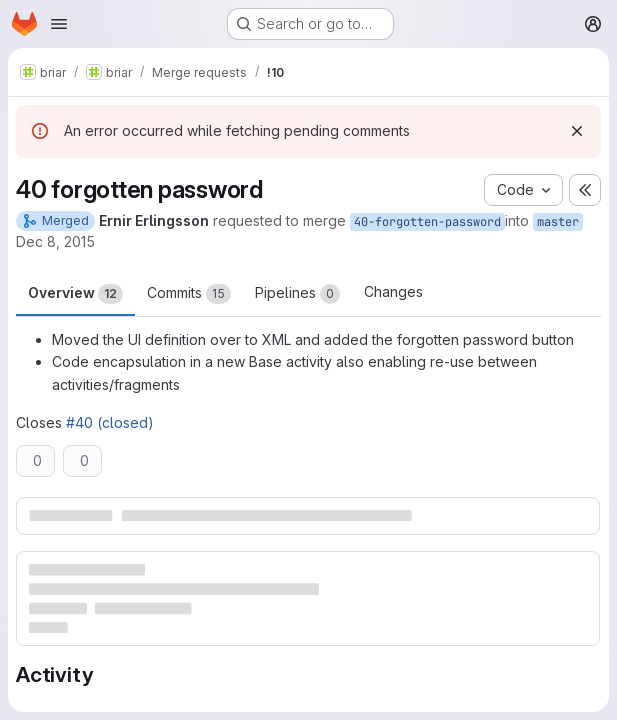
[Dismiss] (577, 131)
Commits (189, 294)
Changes (393, 291)
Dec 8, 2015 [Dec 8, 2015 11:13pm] (55, 241)
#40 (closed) (110, 422)
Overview (75, 294)
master (558, 222)
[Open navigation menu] (59, 24)
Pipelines (297, 294)
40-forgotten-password (427, 222)
